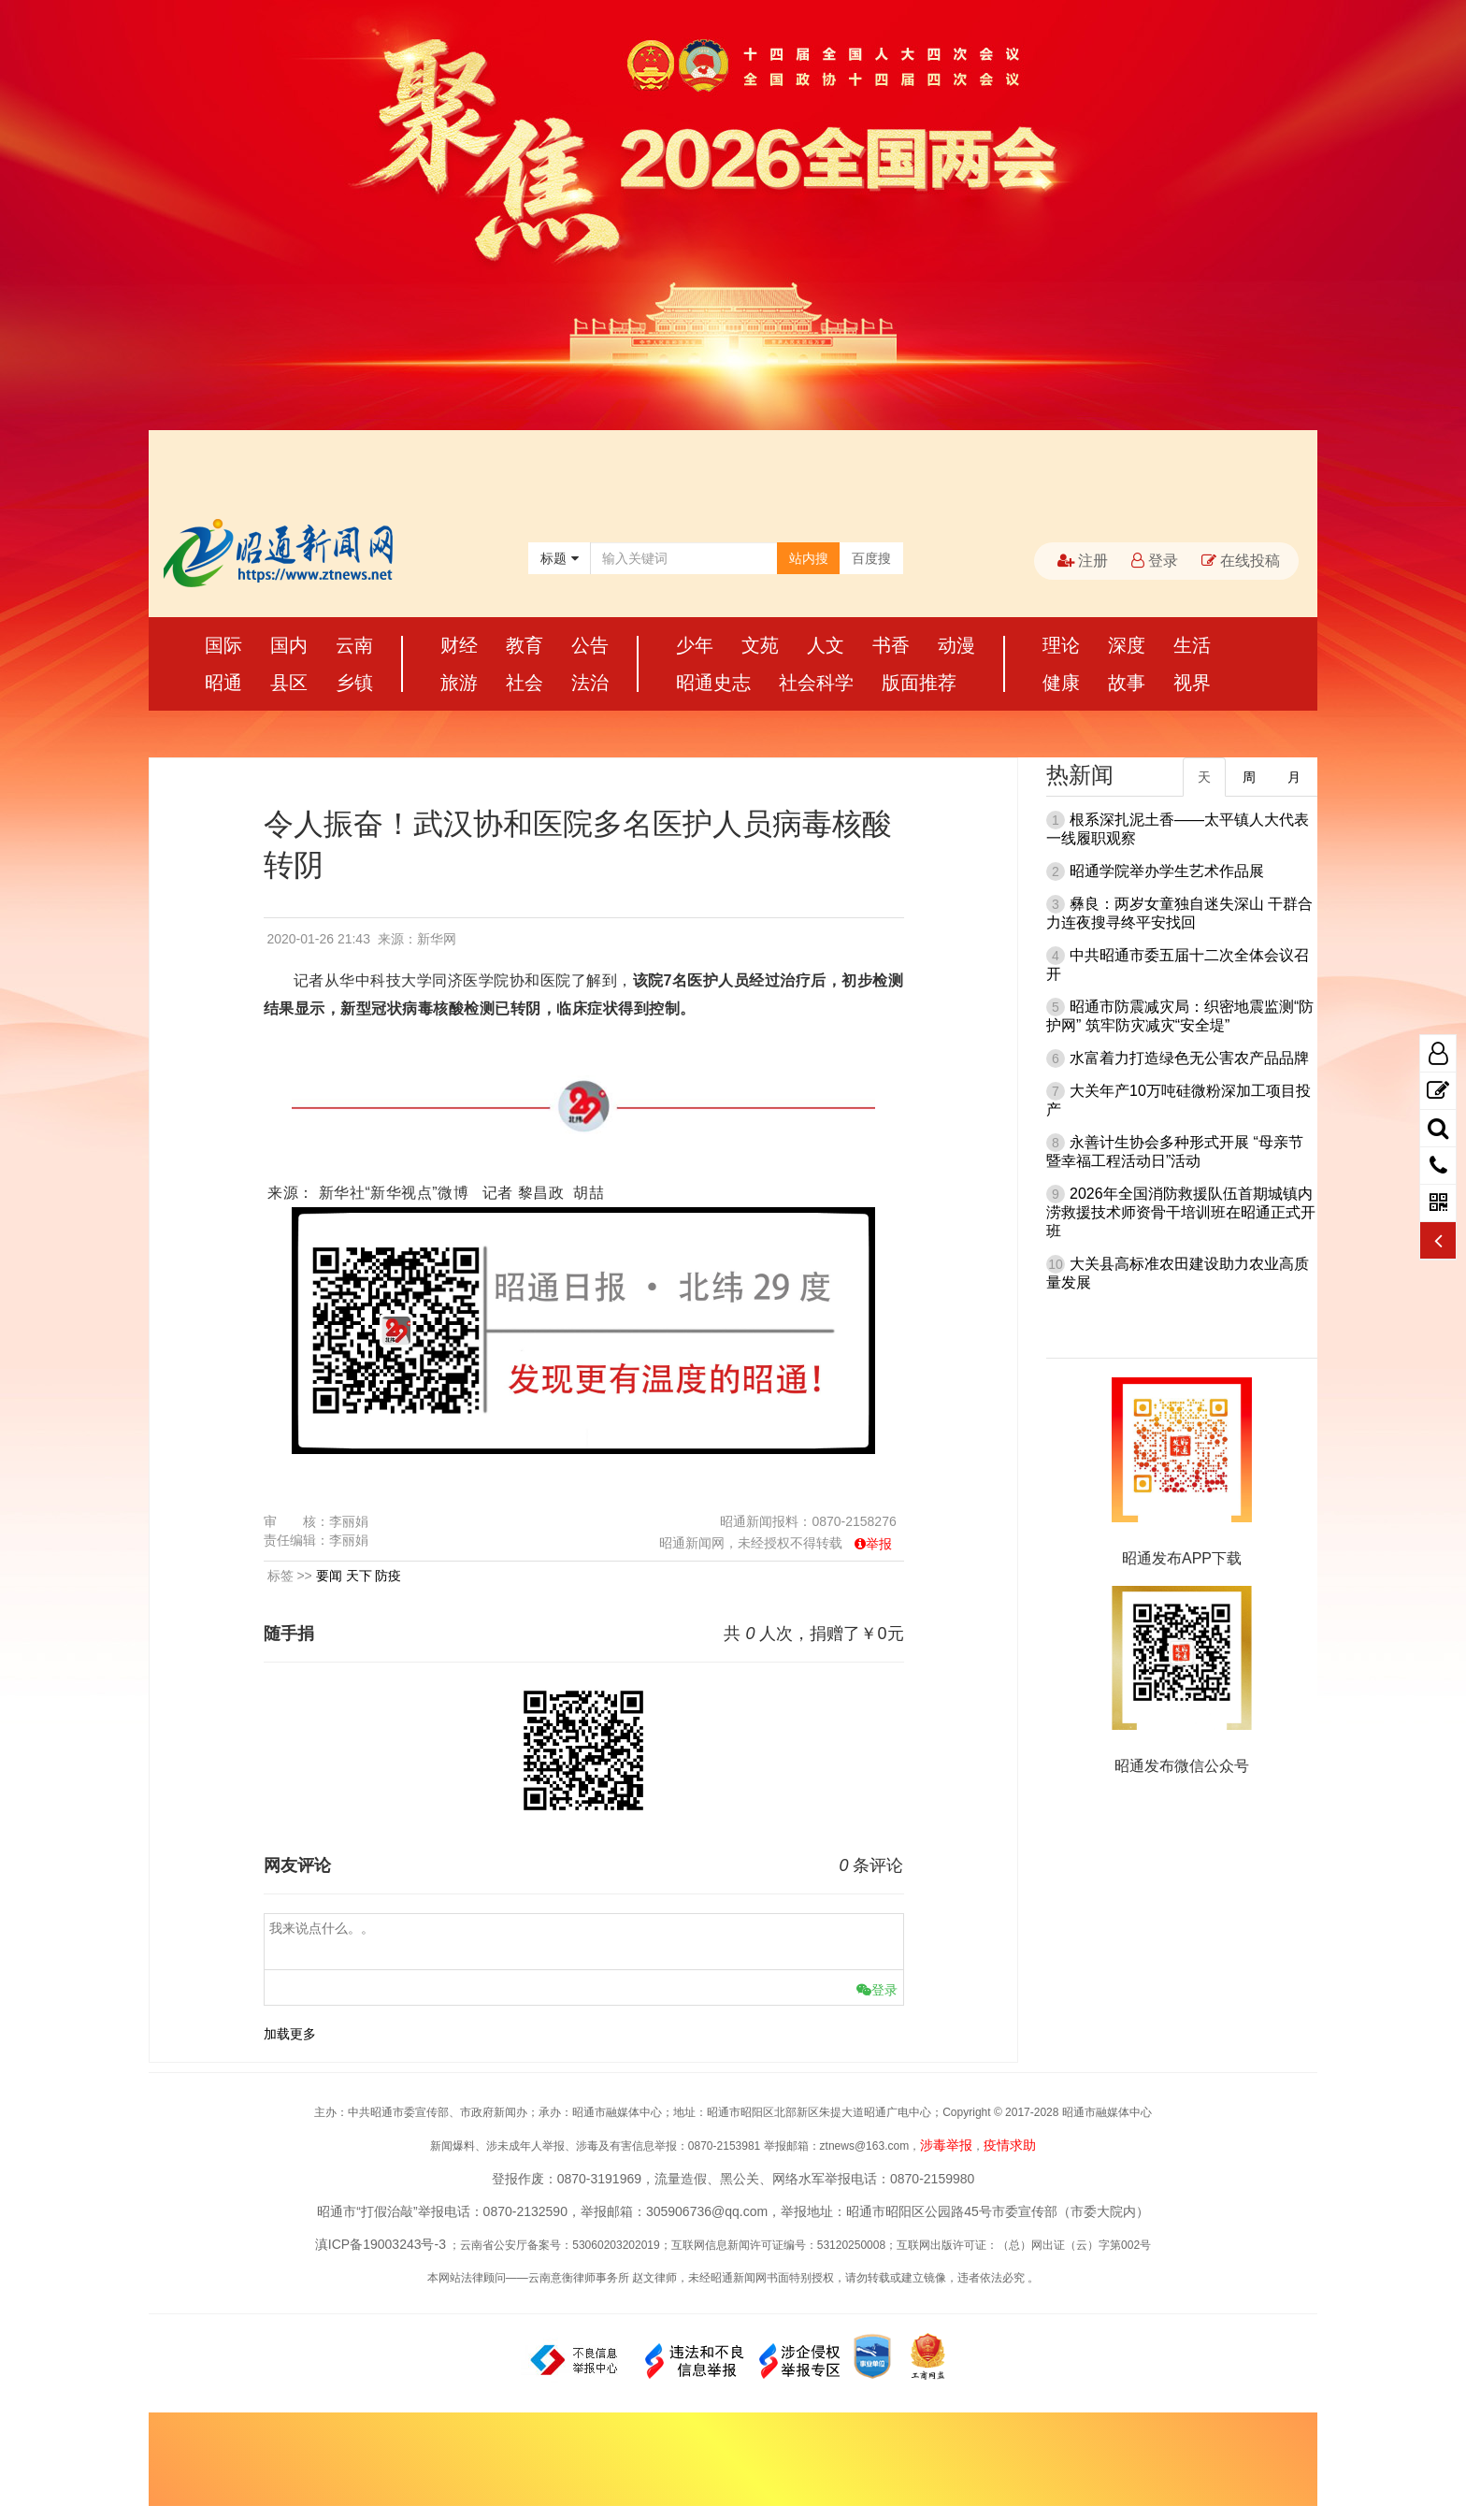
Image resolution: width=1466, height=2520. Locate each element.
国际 (223, 645)
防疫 (388, 1575)
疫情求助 (1010, 2145)
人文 (825, 645)
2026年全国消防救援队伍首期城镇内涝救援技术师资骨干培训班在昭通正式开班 (1180, 1212)
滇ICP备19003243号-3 (380, 2244)
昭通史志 (713, 682)
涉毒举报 (946, 2145)
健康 (1061, 682)
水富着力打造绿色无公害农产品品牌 (1189, 1058)
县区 (289, 682)
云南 (354, 645)
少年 (694, 645)
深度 (1126, 645)
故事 (1126, 682)
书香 (891, 645)
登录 (1154, 561)
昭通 (223, 682)
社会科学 (816, 682)
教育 (524, 645)
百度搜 (871, 558)
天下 (359, 1575)
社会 (524, 682)
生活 (1192, 645)
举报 (879, 1543)
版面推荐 (919, 682)
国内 (289, 645)
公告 (590, 645)
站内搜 (808, 558)
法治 (590, 682)
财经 (459, 645)
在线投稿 (1240, 561)
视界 (1192, 682)
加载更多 (290, 2033)
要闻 (329, 1575)
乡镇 (354, 682)
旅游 (459, 682)
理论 (1061, 645)
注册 (1082, 561)
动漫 (956, 645)
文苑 (760, 645)
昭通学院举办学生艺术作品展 (1167, 871)
